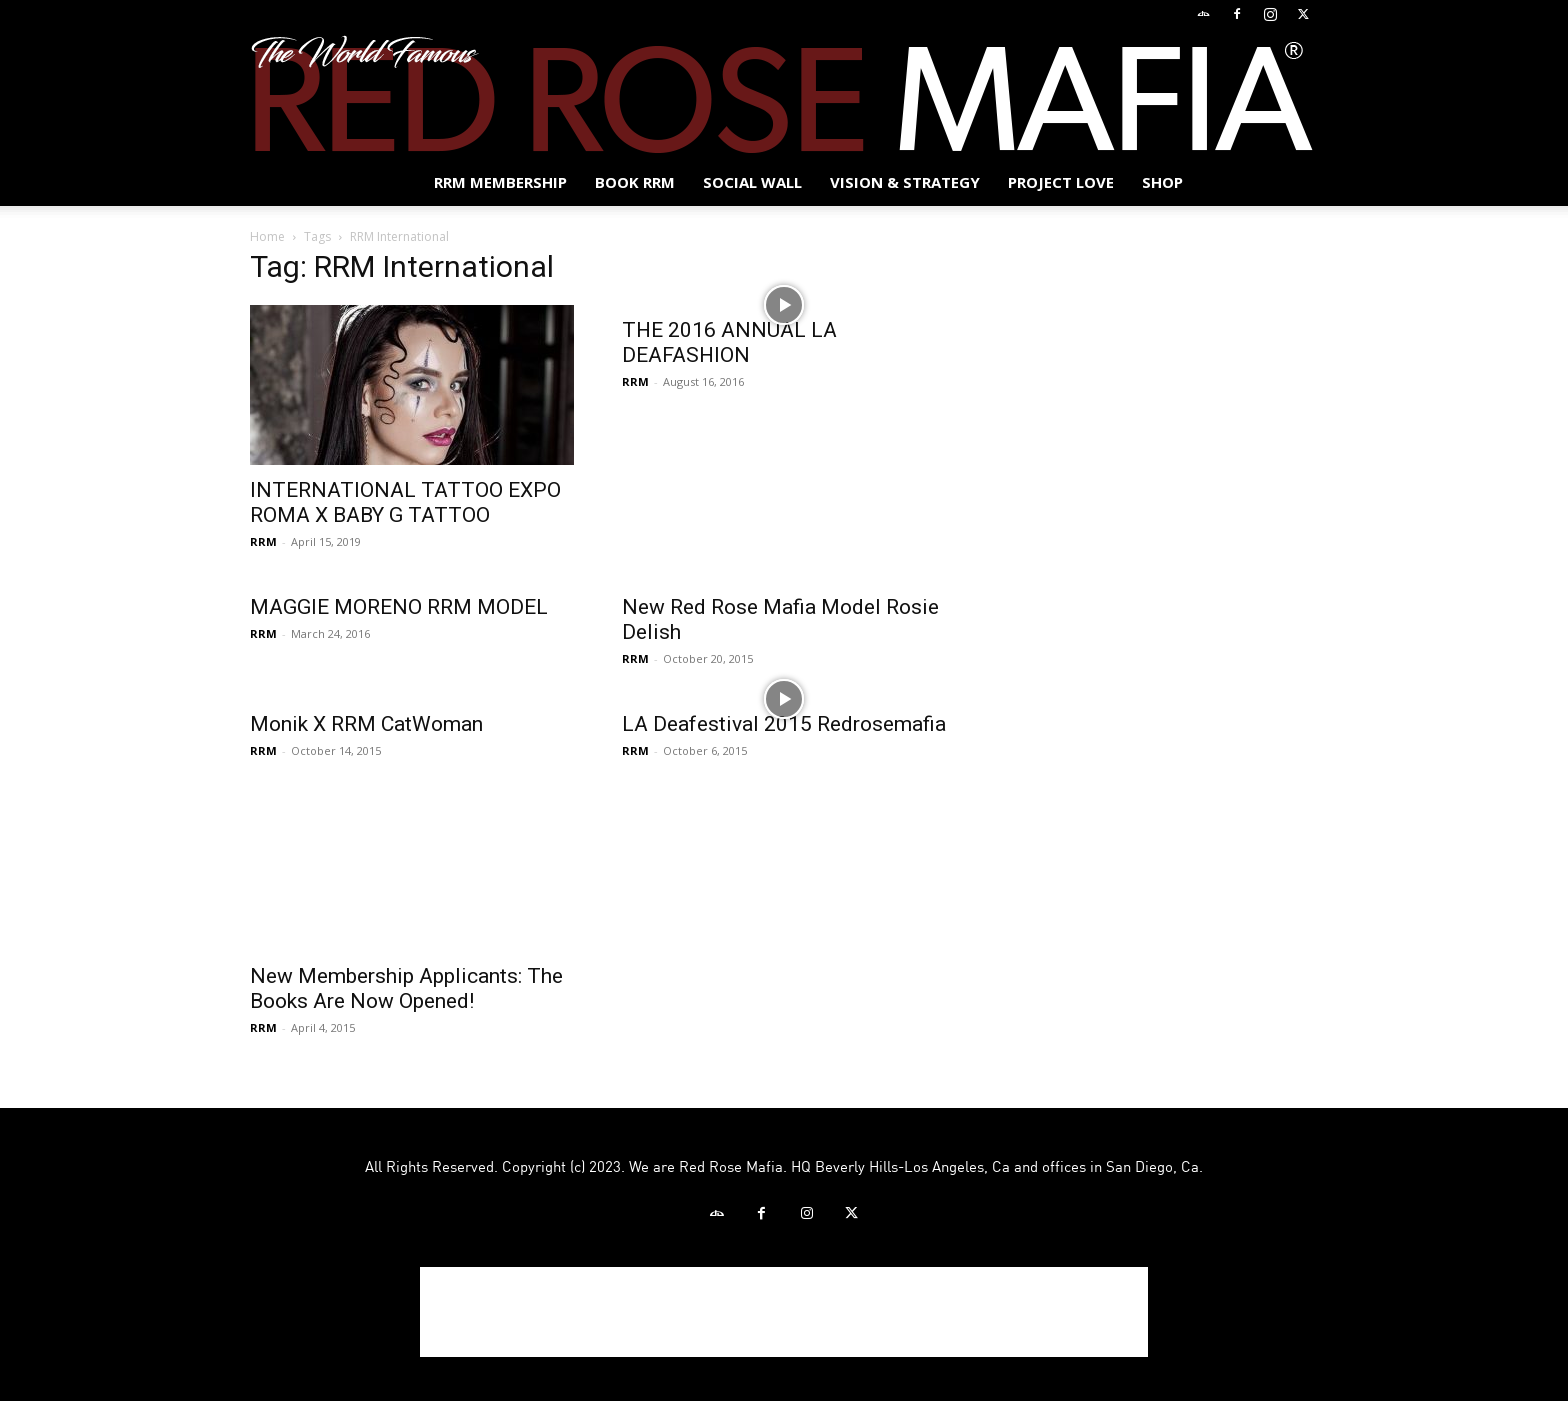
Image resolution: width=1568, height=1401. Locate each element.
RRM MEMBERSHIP (500, 182)
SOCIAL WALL (752, 182)
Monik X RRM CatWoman (366, 724)
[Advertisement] (784, 1312)
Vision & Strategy (905, 182)
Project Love (1061, 182)
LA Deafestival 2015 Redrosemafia (784, 724)
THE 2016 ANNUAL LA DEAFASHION (729, 342)
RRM (263, 541)
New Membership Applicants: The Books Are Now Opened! (406, 988)
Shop (1162, 182)
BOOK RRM (635, 182)
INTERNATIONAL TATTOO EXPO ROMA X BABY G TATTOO (405, 502)
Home (267, 236)
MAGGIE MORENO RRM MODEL (399, 607)
